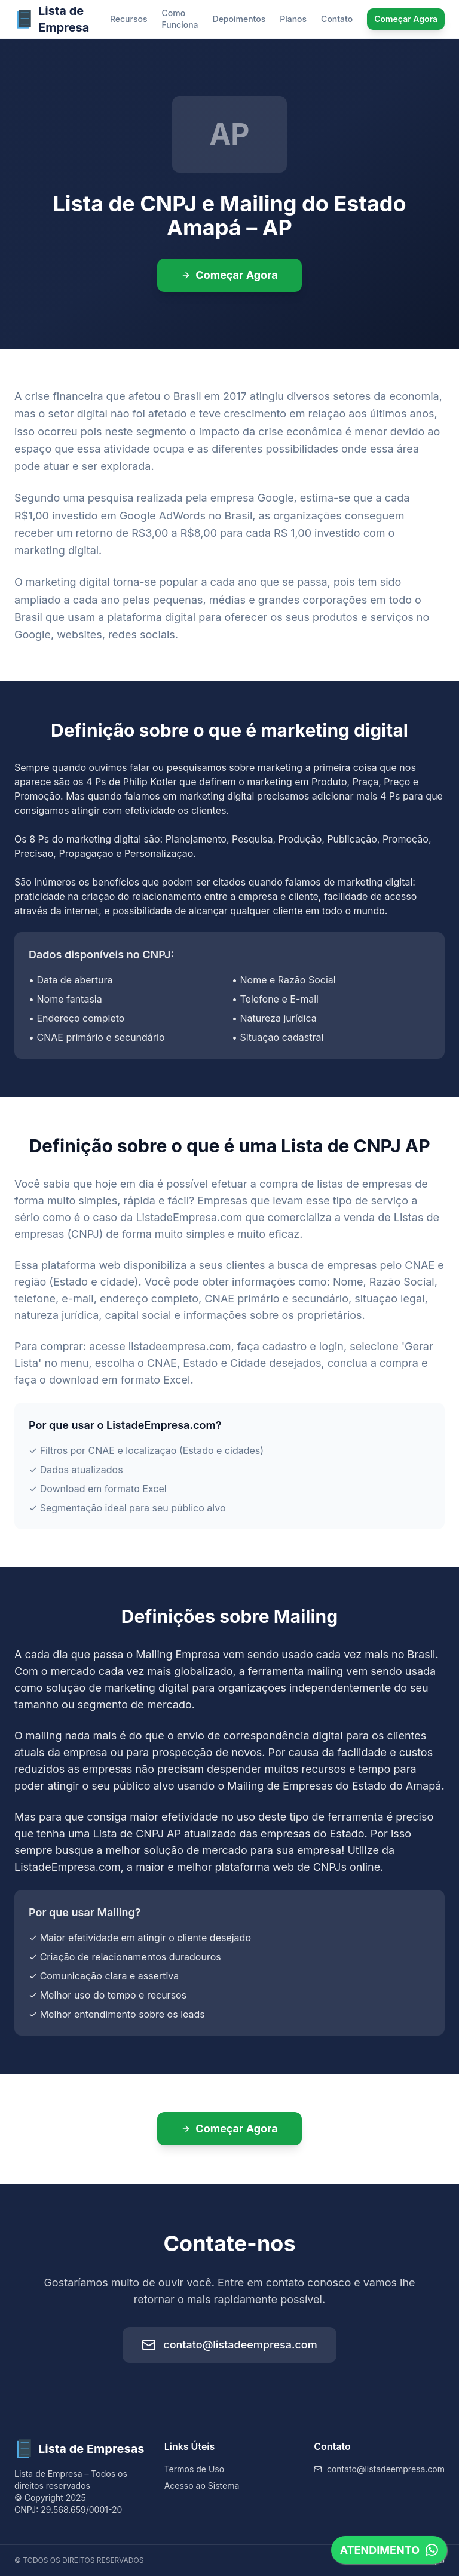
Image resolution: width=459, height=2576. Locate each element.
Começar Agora (405, 19)
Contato (337, 19)
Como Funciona (179, 19)
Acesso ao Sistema (202, 2485)
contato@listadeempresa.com (229, 2345)
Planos (293, 19)
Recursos (129, 19)
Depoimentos (239, 19)
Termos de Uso (194, 2469)
